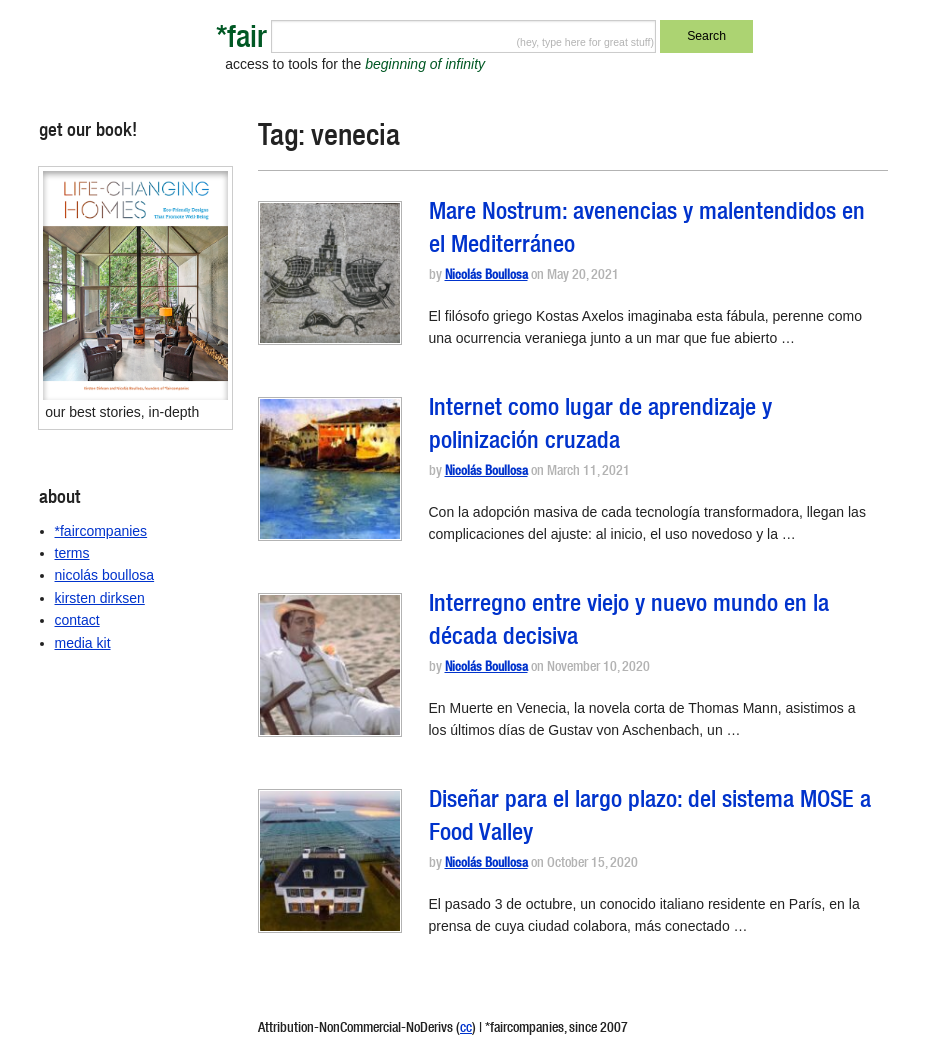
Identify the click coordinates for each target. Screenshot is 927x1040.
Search (706, 36)
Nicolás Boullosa (486, 276)
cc (466, 1029)
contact (77, 620)
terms (72, 553)
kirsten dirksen (100, 598)
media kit (83, 643)
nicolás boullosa (105, 575)
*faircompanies (101, 531)
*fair (241, 40)
